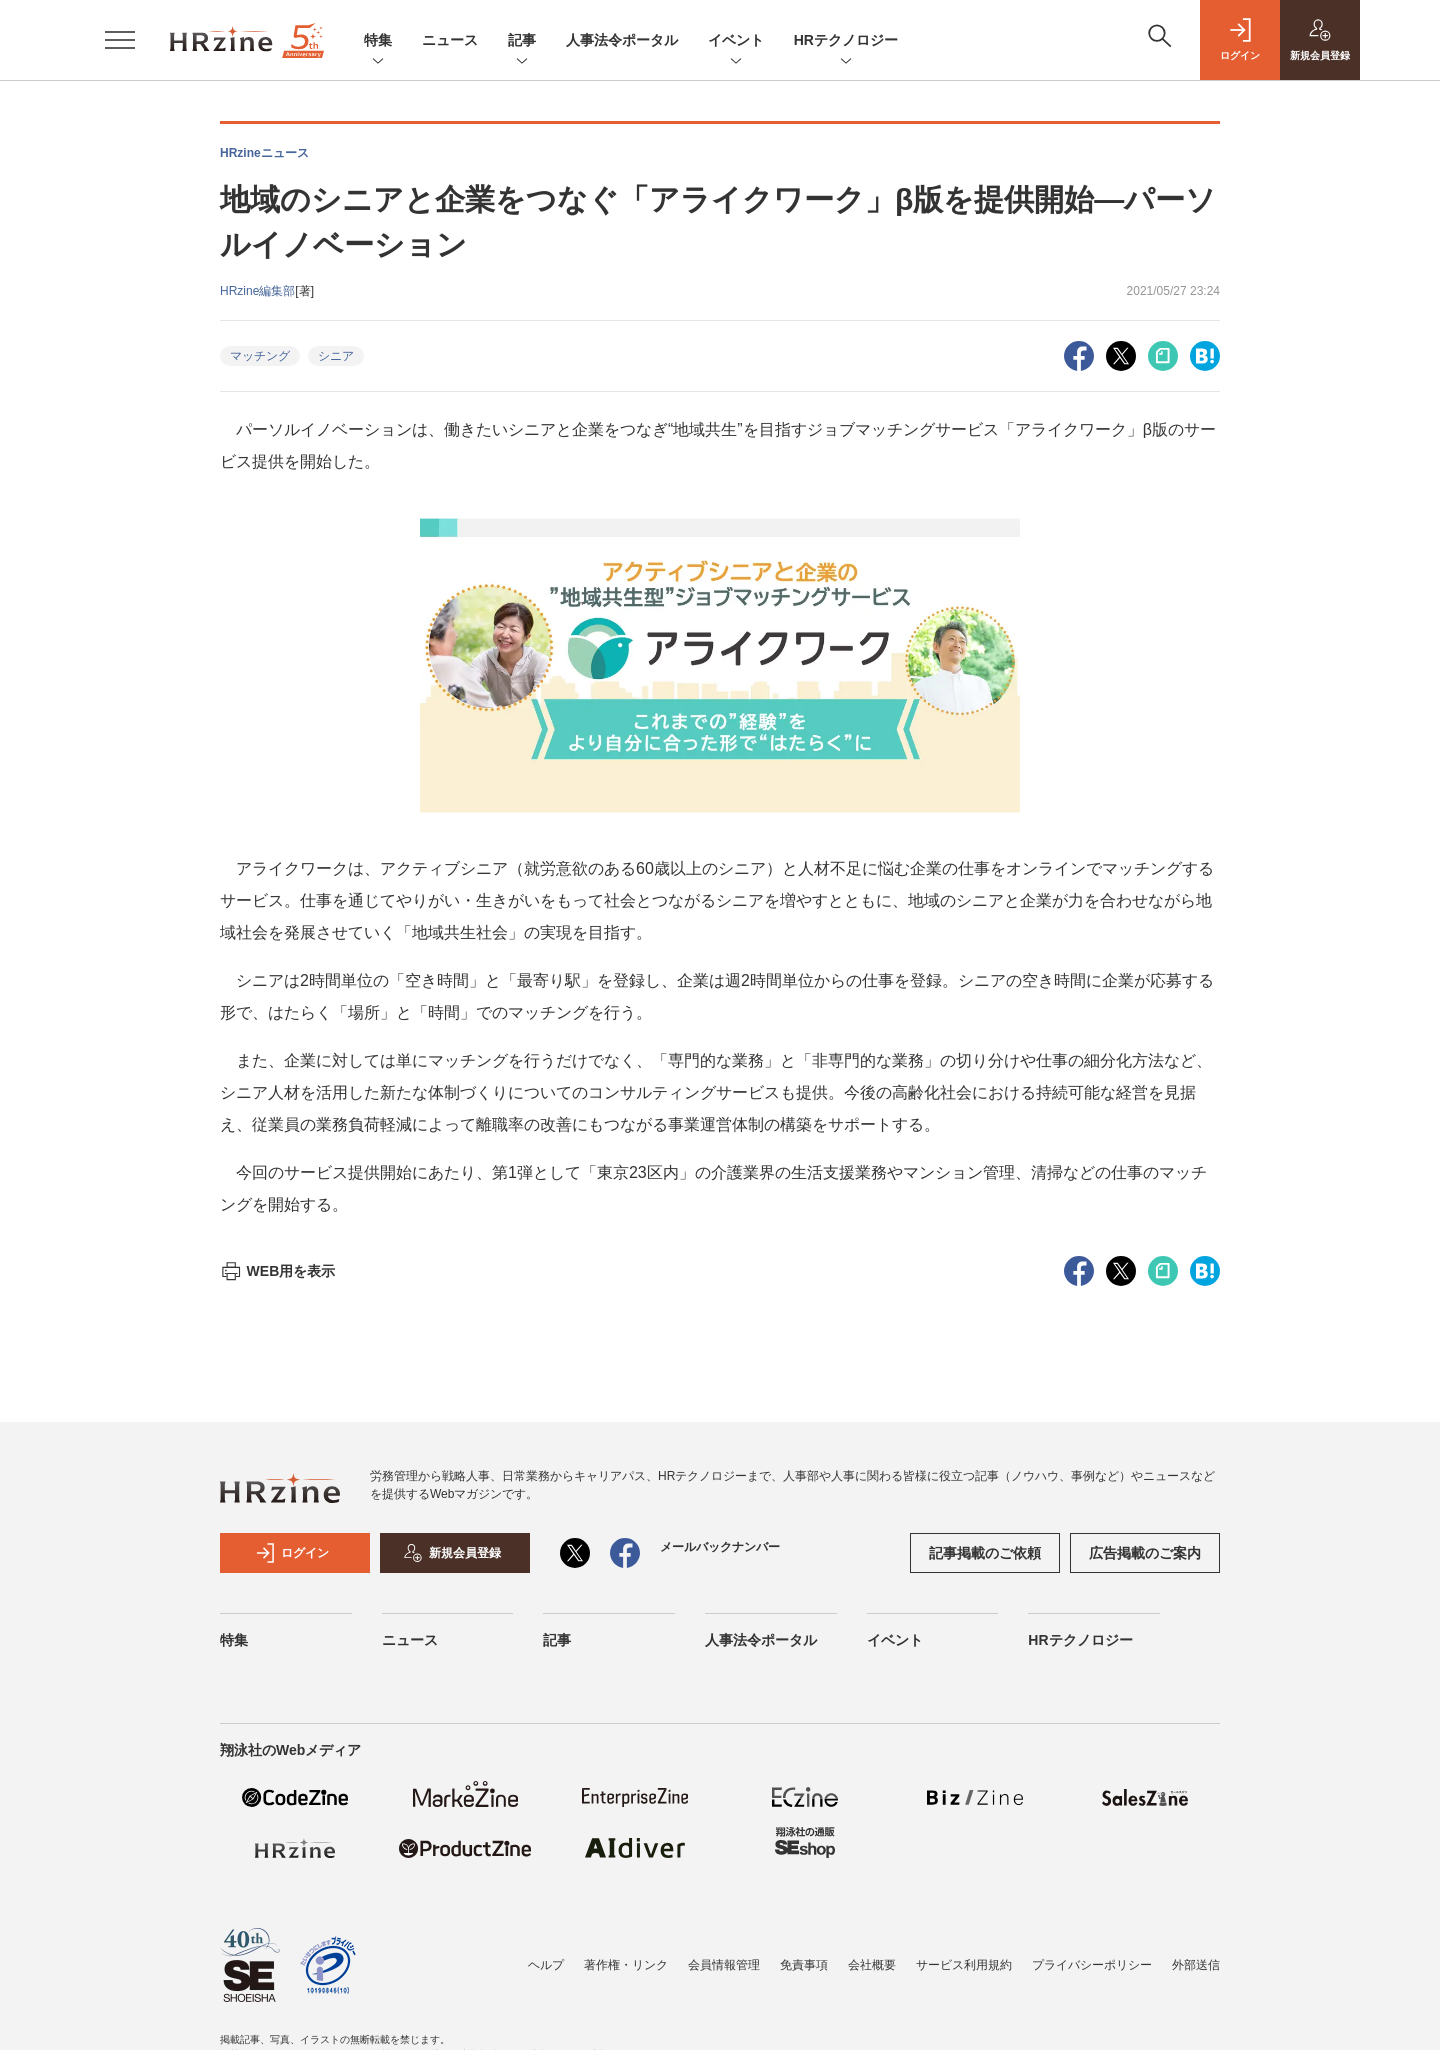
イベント (736, 41)
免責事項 (804, 1965)
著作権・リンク (626, 1965)
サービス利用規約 (964, 1965)
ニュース (450, 40)
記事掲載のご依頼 (985, 1553)
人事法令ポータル (622, 40)
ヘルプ (546, 1965)
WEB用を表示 (277, 1271)
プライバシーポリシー (1092, 1965)
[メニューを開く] (120, 40)
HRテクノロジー (846, 41)
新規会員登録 (452, 1553)
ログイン (292, 1553)
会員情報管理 (724, 1965)
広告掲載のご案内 (1145, 1553)
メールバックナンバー (720, 1547)
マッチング (260, 356)
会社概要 (872, 1965)
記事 (522, 41)
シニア (336, 356)
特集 (378, 41)
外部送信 (1196, 1965)
